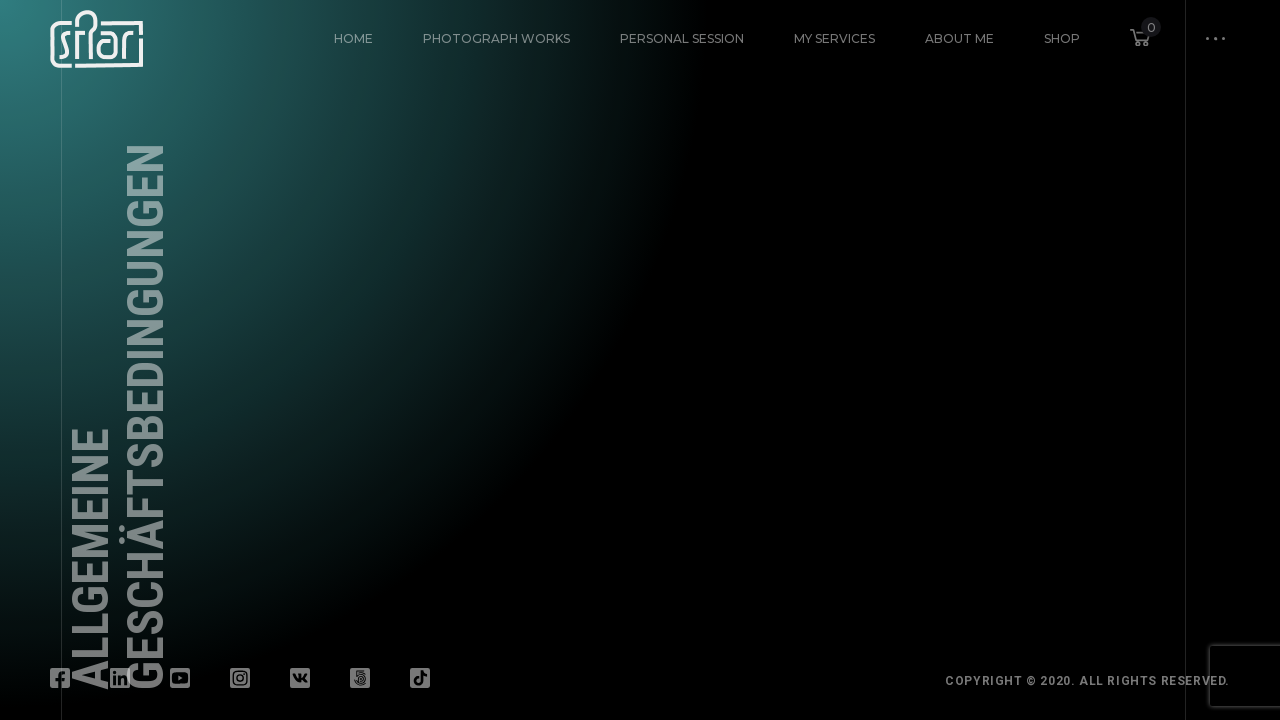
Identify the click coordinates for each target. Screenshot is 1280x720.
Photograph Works (496, 38)
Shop (1062, 38)
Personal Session (682, 38)
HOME (353, 38)
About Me (959, 38)
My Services (834, 38)
